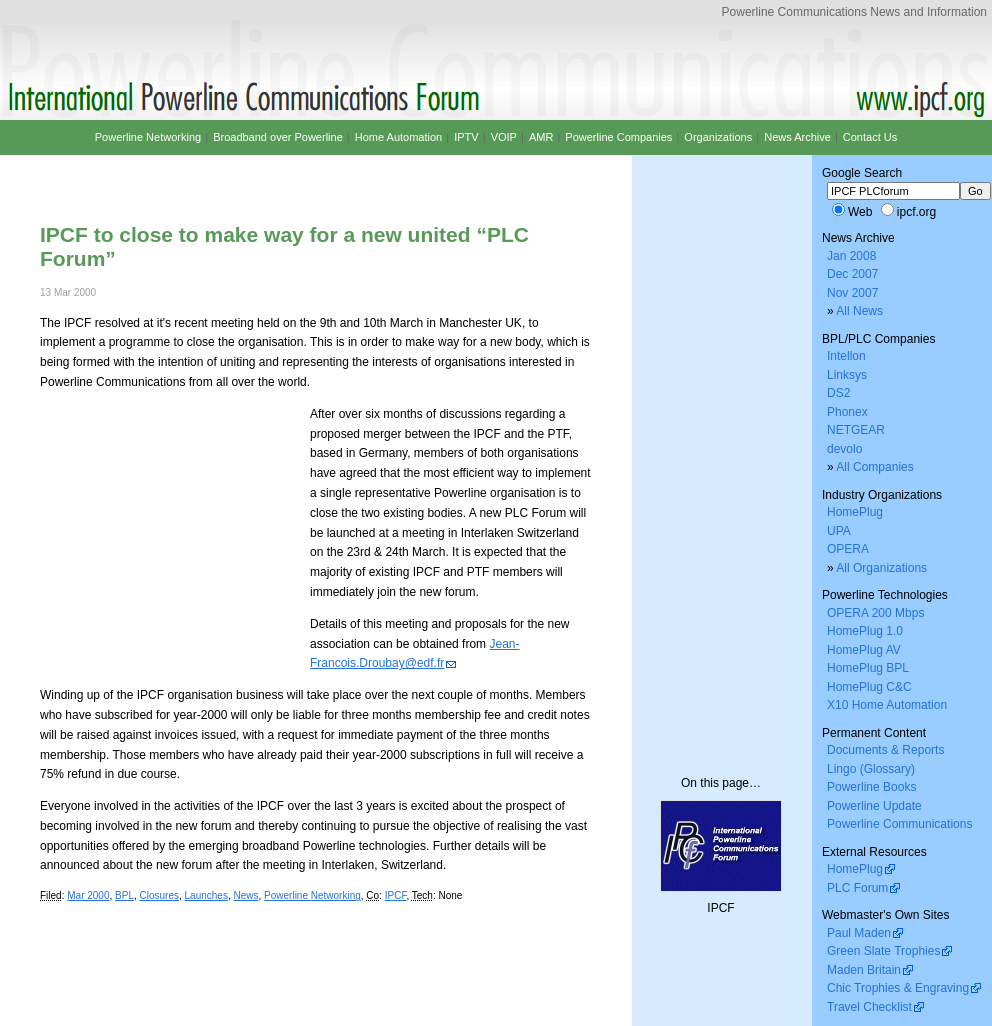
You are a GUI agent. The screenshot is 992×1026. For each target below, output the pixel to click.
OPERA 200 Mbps (875, 613)
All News (859, 311)
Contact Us (870, 137)
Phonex (847, 412)
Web (860, 212)
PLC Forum (857, 888)
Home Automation (398, 137)
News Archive (797, 137)
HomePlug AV (864, 650)
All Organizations (881, 568)
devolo (844, 449)
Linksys (847, 375)
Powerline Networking (312, 895)
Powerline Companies (618, 137)
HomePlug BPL (868, 668)
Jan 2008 (851, 256)
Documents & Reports (885, 750)
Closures (159, 895)
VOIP (504, 137)
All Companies (874, 467)
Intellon (846, 356)
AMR (541, 137)
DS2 (838, 393)
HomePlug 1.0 (865, 631)
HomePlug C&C (869, 687)
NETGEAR (856, 430)
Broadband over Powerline (278, 137)
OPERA (848, 549)
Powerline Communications (899, 824)
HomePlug (855, 512)
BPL (124, 895)
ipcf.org (916, 212)
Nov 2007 (852, 293)
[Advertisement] (274, 172)
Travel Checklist (869, 1007)
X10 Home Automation (887, 705)
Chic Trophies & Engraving (898, 988)
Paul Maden (859, 933)
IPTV (466, 137)
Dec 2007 (852, 274)
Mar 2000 (88, 895)
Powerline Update (874, 806)
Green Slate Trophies (883, 951)
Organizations (718, 137)
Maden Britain (864, 970)
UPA (839, 531)
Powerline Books (871, 787)
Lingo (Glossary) (871, 769)
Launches (206, 895)
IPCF (396, 895)
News (246, 895)
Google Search (862, 173)
